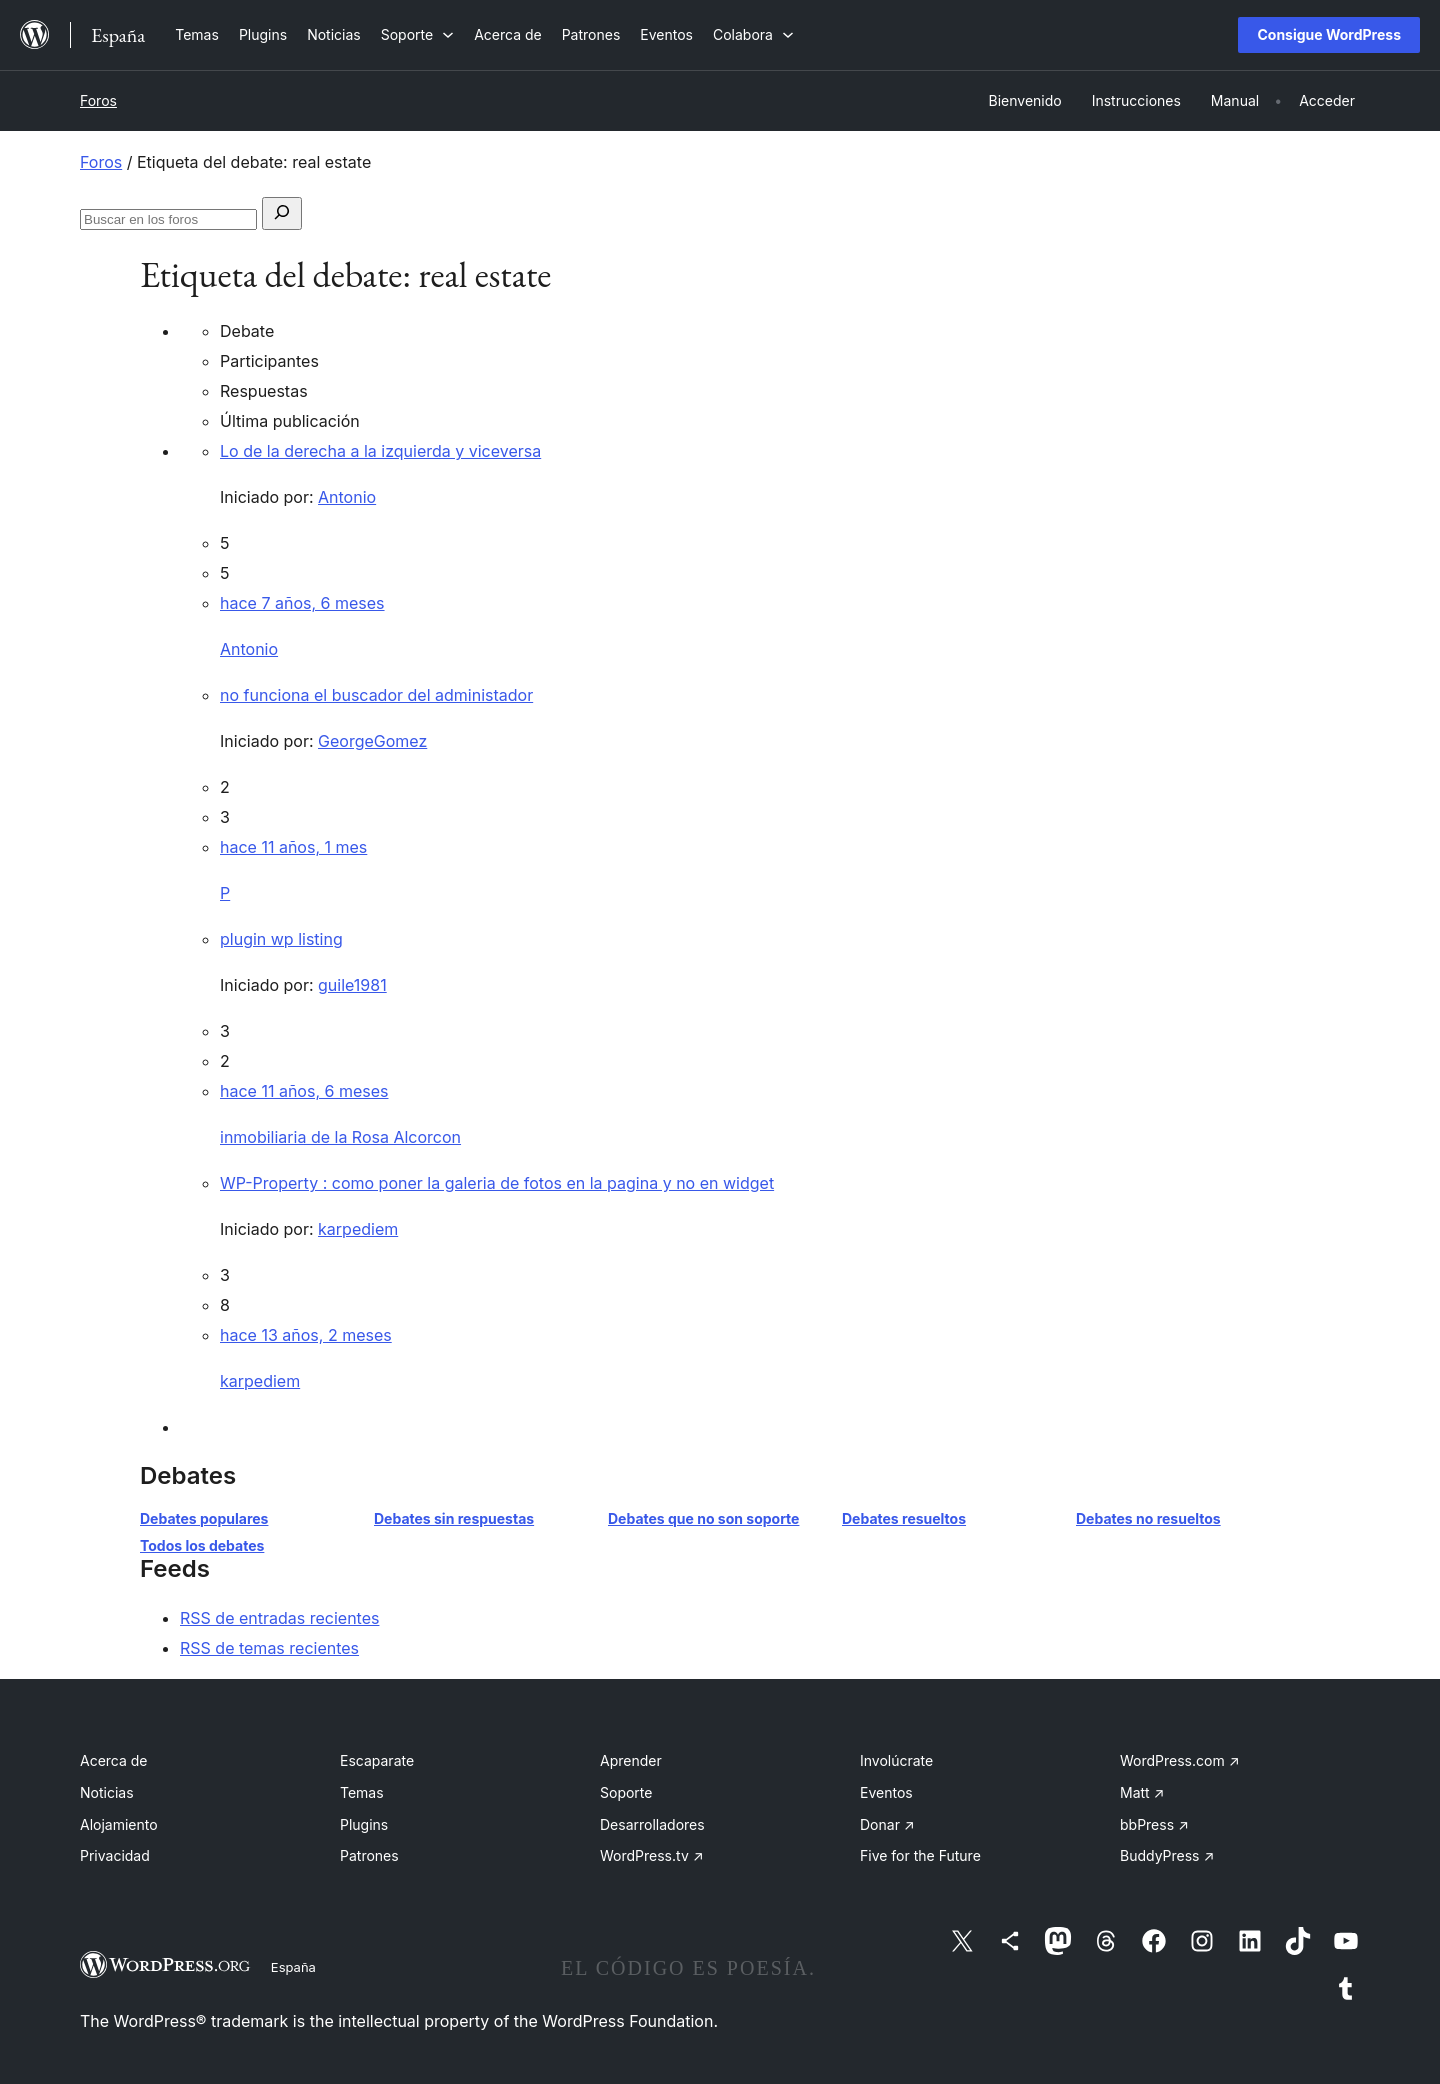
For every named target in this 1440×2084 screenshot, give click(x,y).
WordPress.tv (652, 1855)
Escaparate (377, 1760)
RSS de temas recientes (269, 1648)
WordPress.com (1180, 1760)
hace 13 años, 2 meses (306, 1335)
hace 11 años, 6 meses (304, 1091)
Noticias (107, 1792)
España (293, 1967)
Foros (98, 100)
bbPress (1154, 1824)
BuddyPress (1167, 1855)
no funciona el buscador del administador (376, 695)
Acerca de (114, 1760)
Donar (887, 1824)
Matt (1142, 1792)
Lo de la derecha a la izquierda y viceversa (380, 451)
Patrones (369, 1855)
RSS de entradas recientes (279, 1618)
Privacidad (115, 1855)
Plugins (364, 1824)
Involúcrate (896, 1760)
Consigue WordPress (1329, 34)
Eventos (886, 1792)
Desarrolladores (652, 1824)
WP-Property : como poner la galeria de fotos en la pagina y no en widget (497, 1183)
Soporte (626, 1792)
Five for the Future (920, 1855)
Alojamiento (119, 1824)
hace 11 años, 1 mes (293, 847)
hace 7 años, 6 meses (302, 603)
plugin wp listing (281, 939)
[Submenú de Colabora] (753, 34)
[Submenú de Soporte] (417, 34)
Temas (362, 1792)
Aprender (631, 1760)
